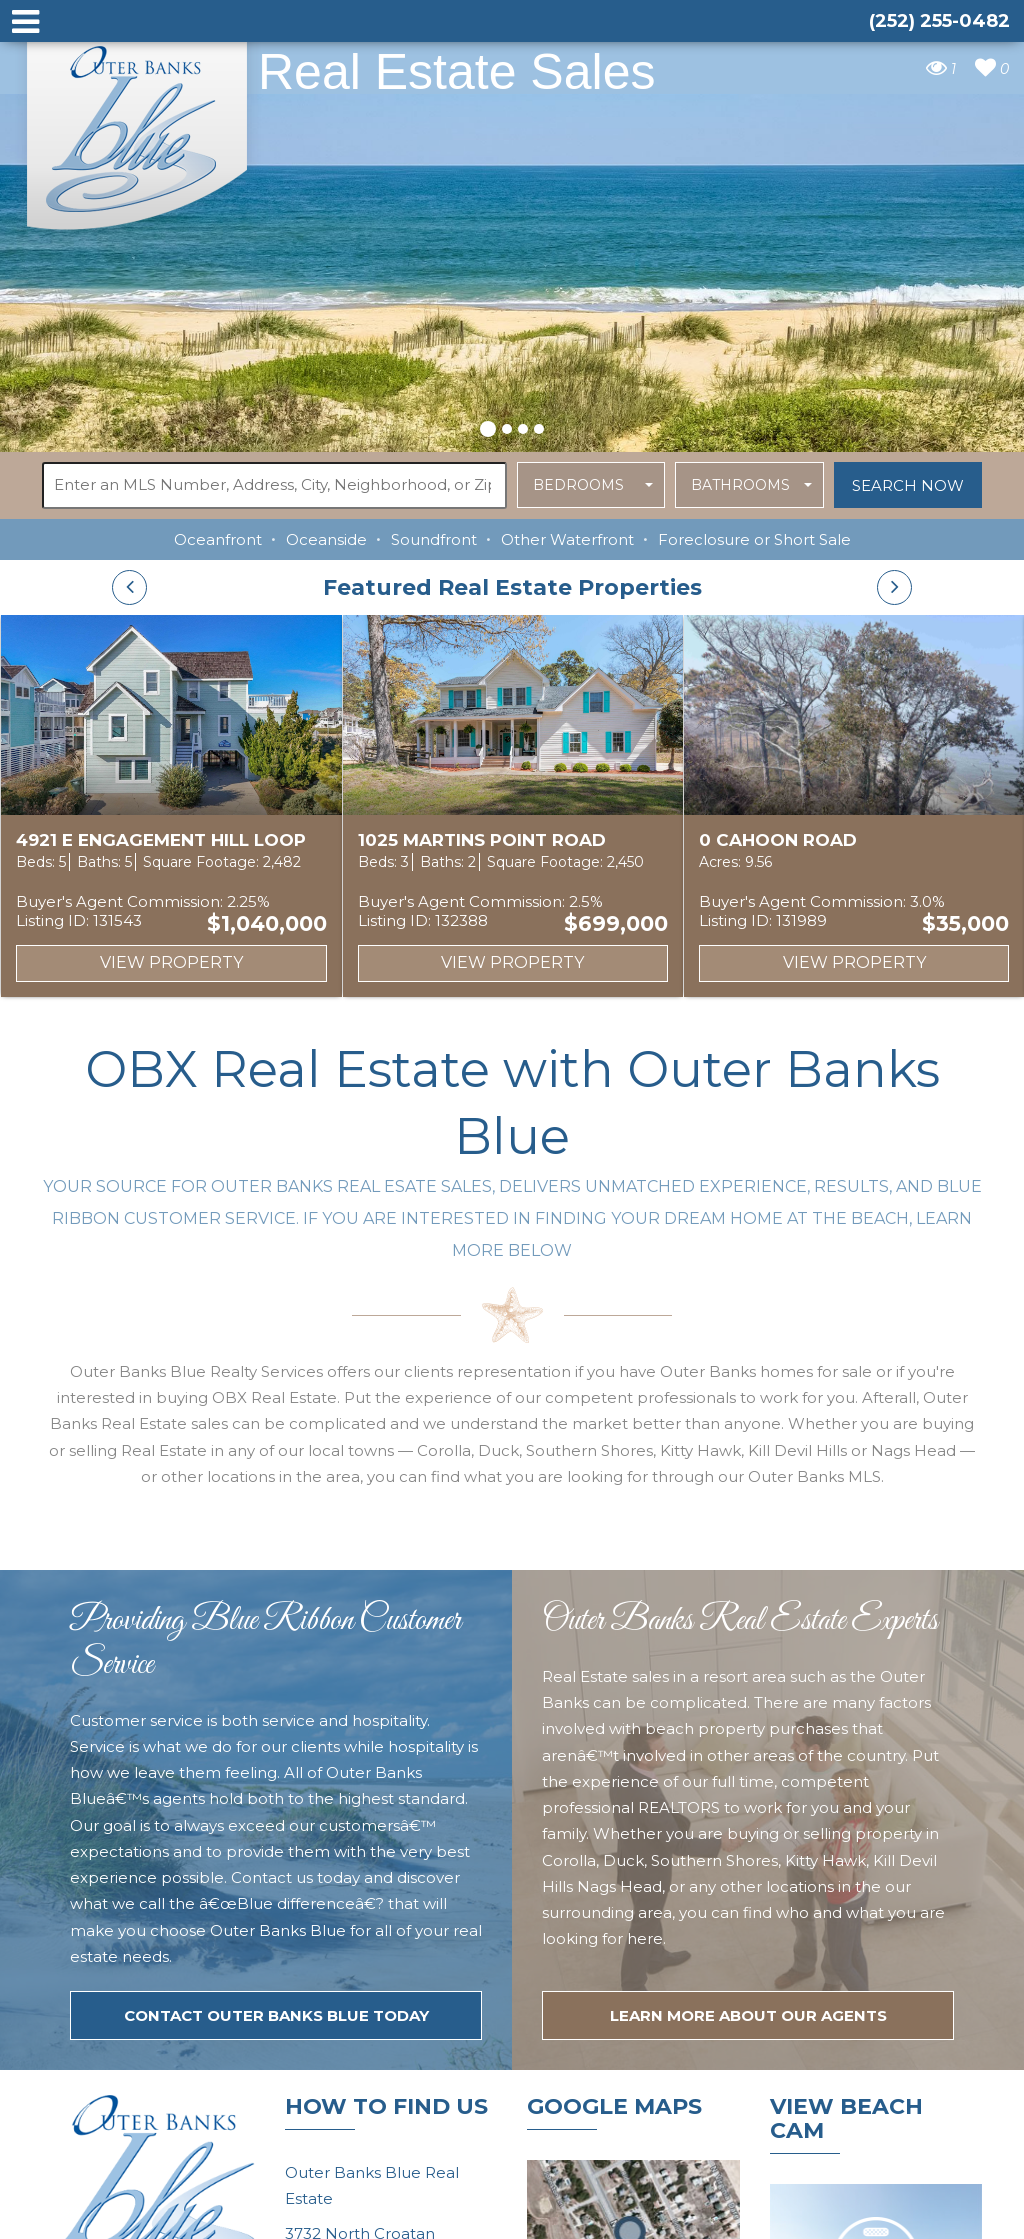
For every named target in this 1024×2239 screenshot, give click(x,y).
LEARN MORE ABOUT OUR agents (748, 2015)
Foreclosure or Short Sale (754, 539)
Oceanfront (218, 539)
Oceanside (326, 539)
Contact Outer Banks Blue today (276, 2015)
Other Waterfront (567, 539)
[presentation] (129, 587)
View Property (171, 962)
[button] (488, 426)
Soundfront (434, 539)
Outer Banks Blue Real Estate (138, 128)
